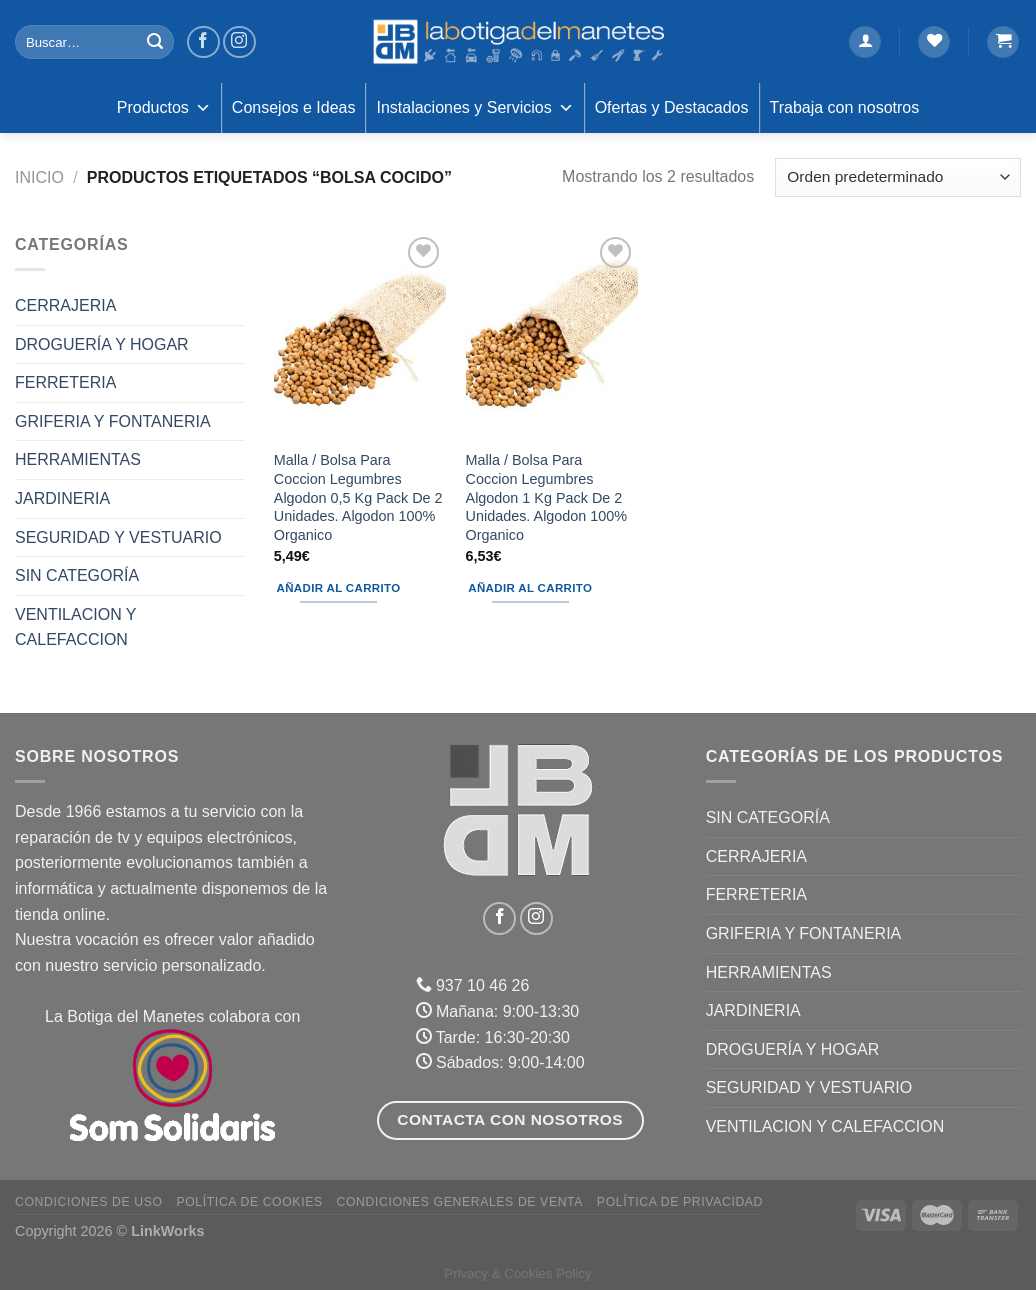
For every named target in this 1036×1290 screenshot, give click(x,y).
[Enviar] (155, 42)
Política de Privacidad (680, 1202)
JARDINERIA (62, 498)
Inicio (39, 177)
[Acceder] (865, 42)
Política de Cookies (249, 1202)
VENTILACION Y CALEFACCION (75, 627)
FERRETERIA (65, 382)
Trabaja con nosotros (845, 107)
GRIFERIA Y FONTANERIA (113, 421)
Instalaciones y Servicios (474, 108)
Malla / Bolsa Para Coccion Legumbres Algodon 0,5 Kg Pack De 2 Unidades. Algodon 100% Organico (358, 497)
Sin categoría (77, 575)
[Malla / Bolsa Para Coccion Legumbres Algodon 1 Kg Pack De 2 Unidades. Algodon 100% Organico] (552, 335)
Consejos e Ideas (294, 107)
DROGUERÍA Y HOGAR (102, 344)
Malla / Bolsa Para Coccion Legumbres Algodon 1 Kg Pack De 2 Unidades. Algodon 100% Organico (547, 497)
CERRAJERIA (65, 305)
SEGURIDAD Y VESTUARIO (118, 537)
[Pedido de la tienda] (898, 177)
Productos (164, 108)
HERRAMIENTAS (78, 459)
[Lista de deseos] (934, 42)
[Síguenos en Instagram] (239, 42)
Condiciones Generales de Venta (460, 1202)
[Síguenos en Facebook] (203, 42)
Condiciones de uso (89, 1202)
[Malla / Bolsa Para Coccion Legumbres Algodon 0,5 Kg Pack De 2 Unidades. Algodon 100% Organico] (360, 335)
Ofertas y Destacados (672, 107)
